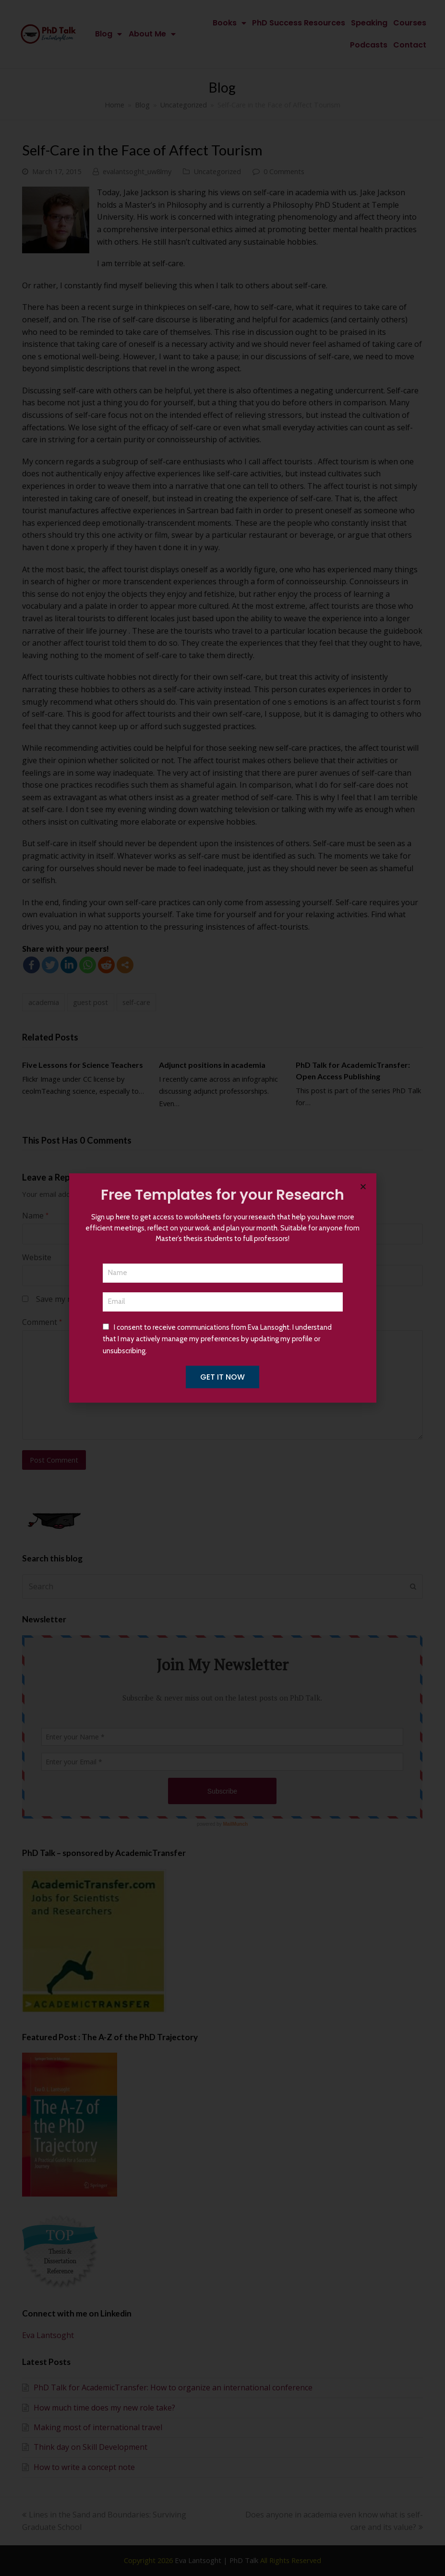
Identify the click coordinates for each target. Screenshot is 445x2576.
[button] (363, 1186)
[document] (222, 1288)
